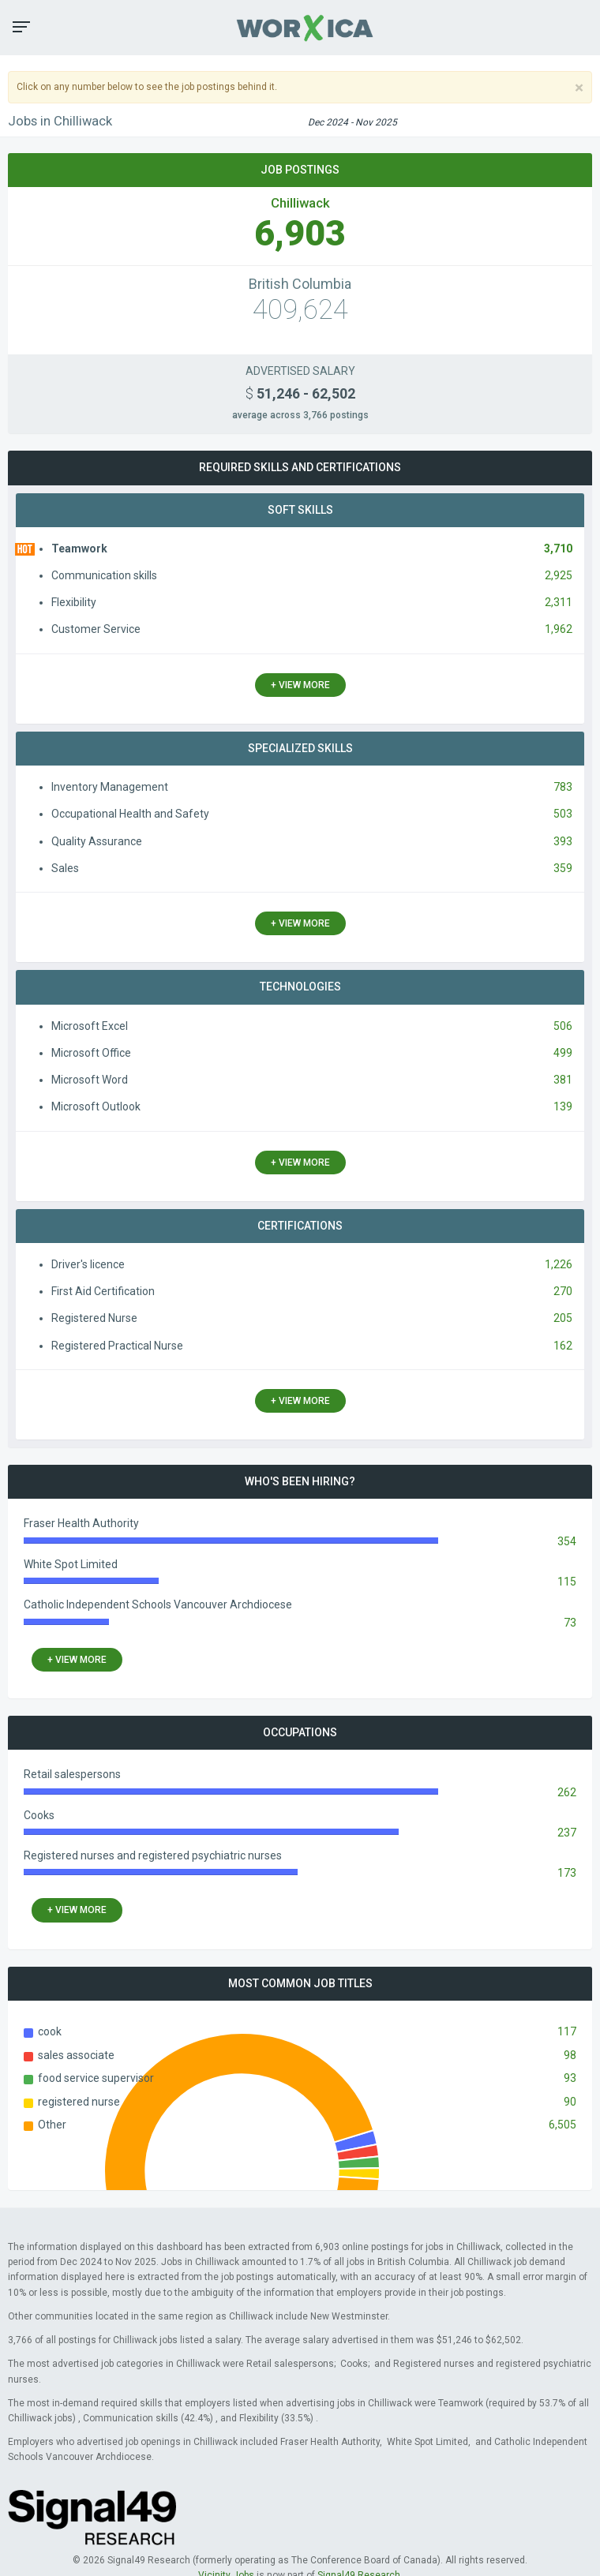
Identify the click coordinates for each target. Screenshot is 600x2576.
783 (562, 787)
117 (566, 2031)
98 (570, 2055)
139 (562, 1106)
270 (562, 1291)
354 (566, 1541)
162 (562, 1345)
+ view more (300, 685)
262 (566, 1792)
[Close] (579, 88)
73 (570, 1622)
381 (562, 1079)
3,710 (558, 548)
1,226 (558, 1264)
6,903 (300, 233)
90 (570, 2101)
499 (562, 1052)
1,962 (558, 629)
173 (566, 1872)
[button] (21, 26)
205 (562, 1318)
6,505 (562, 2124)
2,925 (558, 575)
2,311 (558, 602)
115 (566, 1581)
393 (562, 841)
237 (566, 1832)
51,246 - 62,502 (300, 394)
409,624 (300, 310)
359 (562, 868)
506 (562, 1026)
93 (570, 2078)
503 (562, 813)
